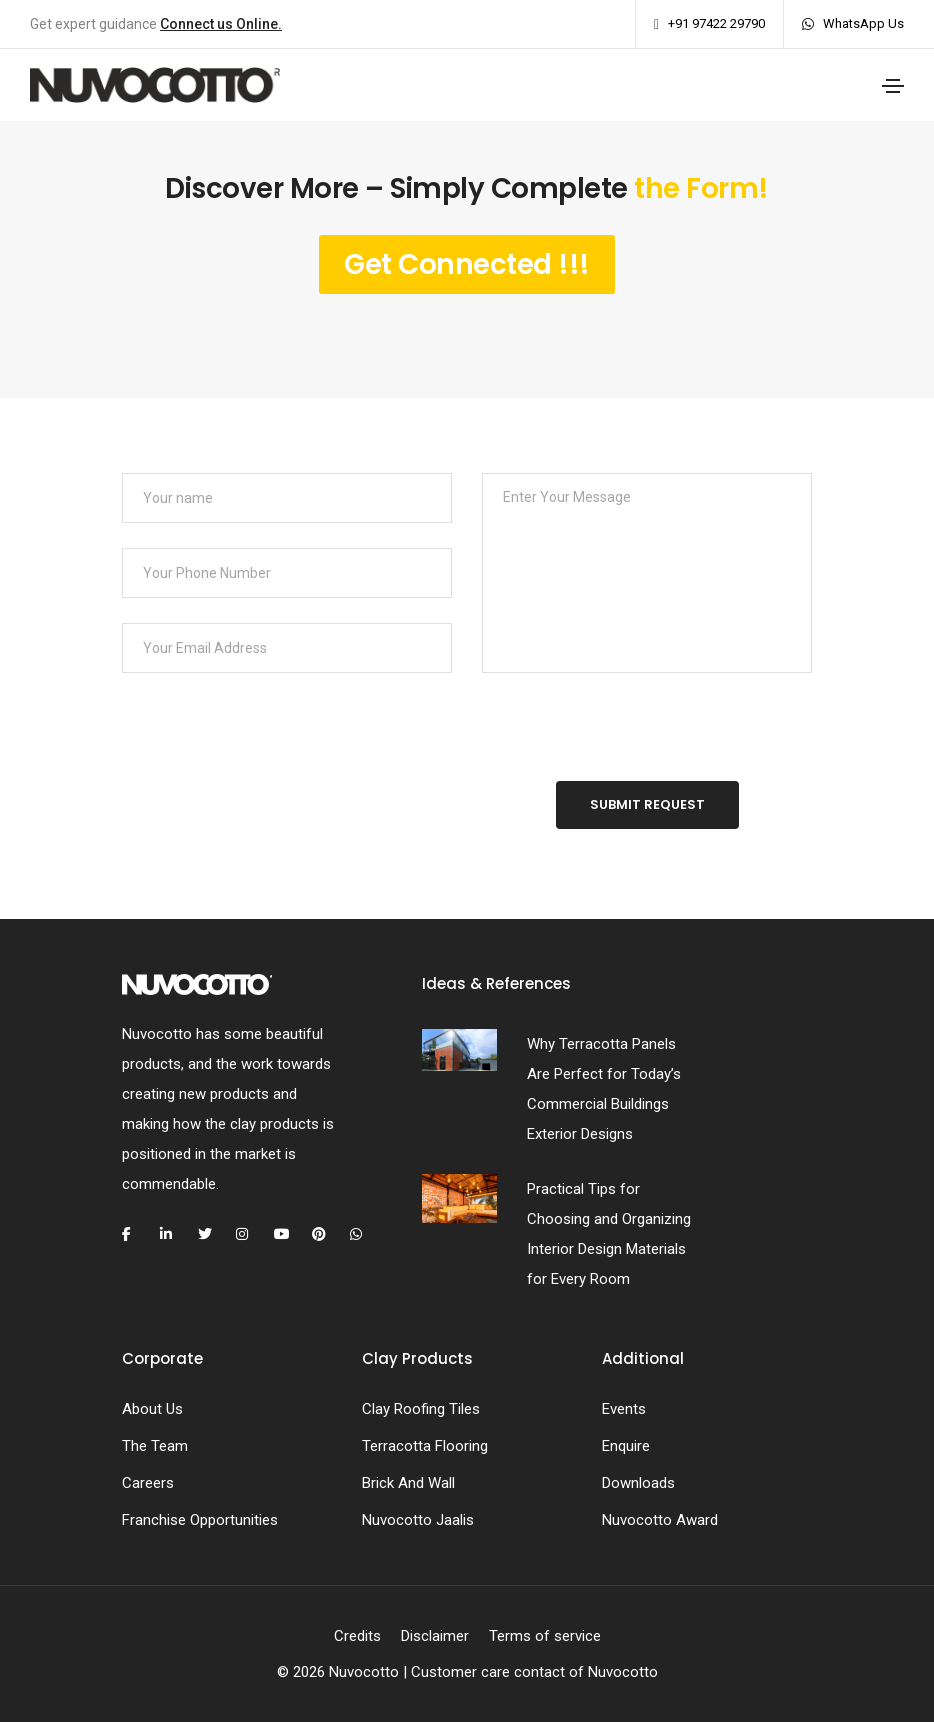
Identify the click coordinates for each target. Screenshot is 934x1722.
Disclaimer (435, 1636)
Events (624, 1409)
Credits (357, 1636)
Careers (148, 1483)
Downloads (638, 1483)
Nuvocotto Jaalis (418, 1520)
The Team (155, 1446)
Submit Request (647, 804)
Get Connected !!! (467, 264)
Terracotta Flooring (425, 1446)
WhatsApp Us (863, 23)
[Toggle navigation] (893, 86)
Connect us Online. (221, 24)
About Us (152, 1409)
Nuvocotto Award (660, 1520)
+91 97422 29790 (716, 23)
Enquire (626, 1446)
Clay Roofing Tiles (421, 1409)
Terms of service (545, 1636)
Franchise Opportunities (200, 1520)
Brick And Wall (408, 1483)
